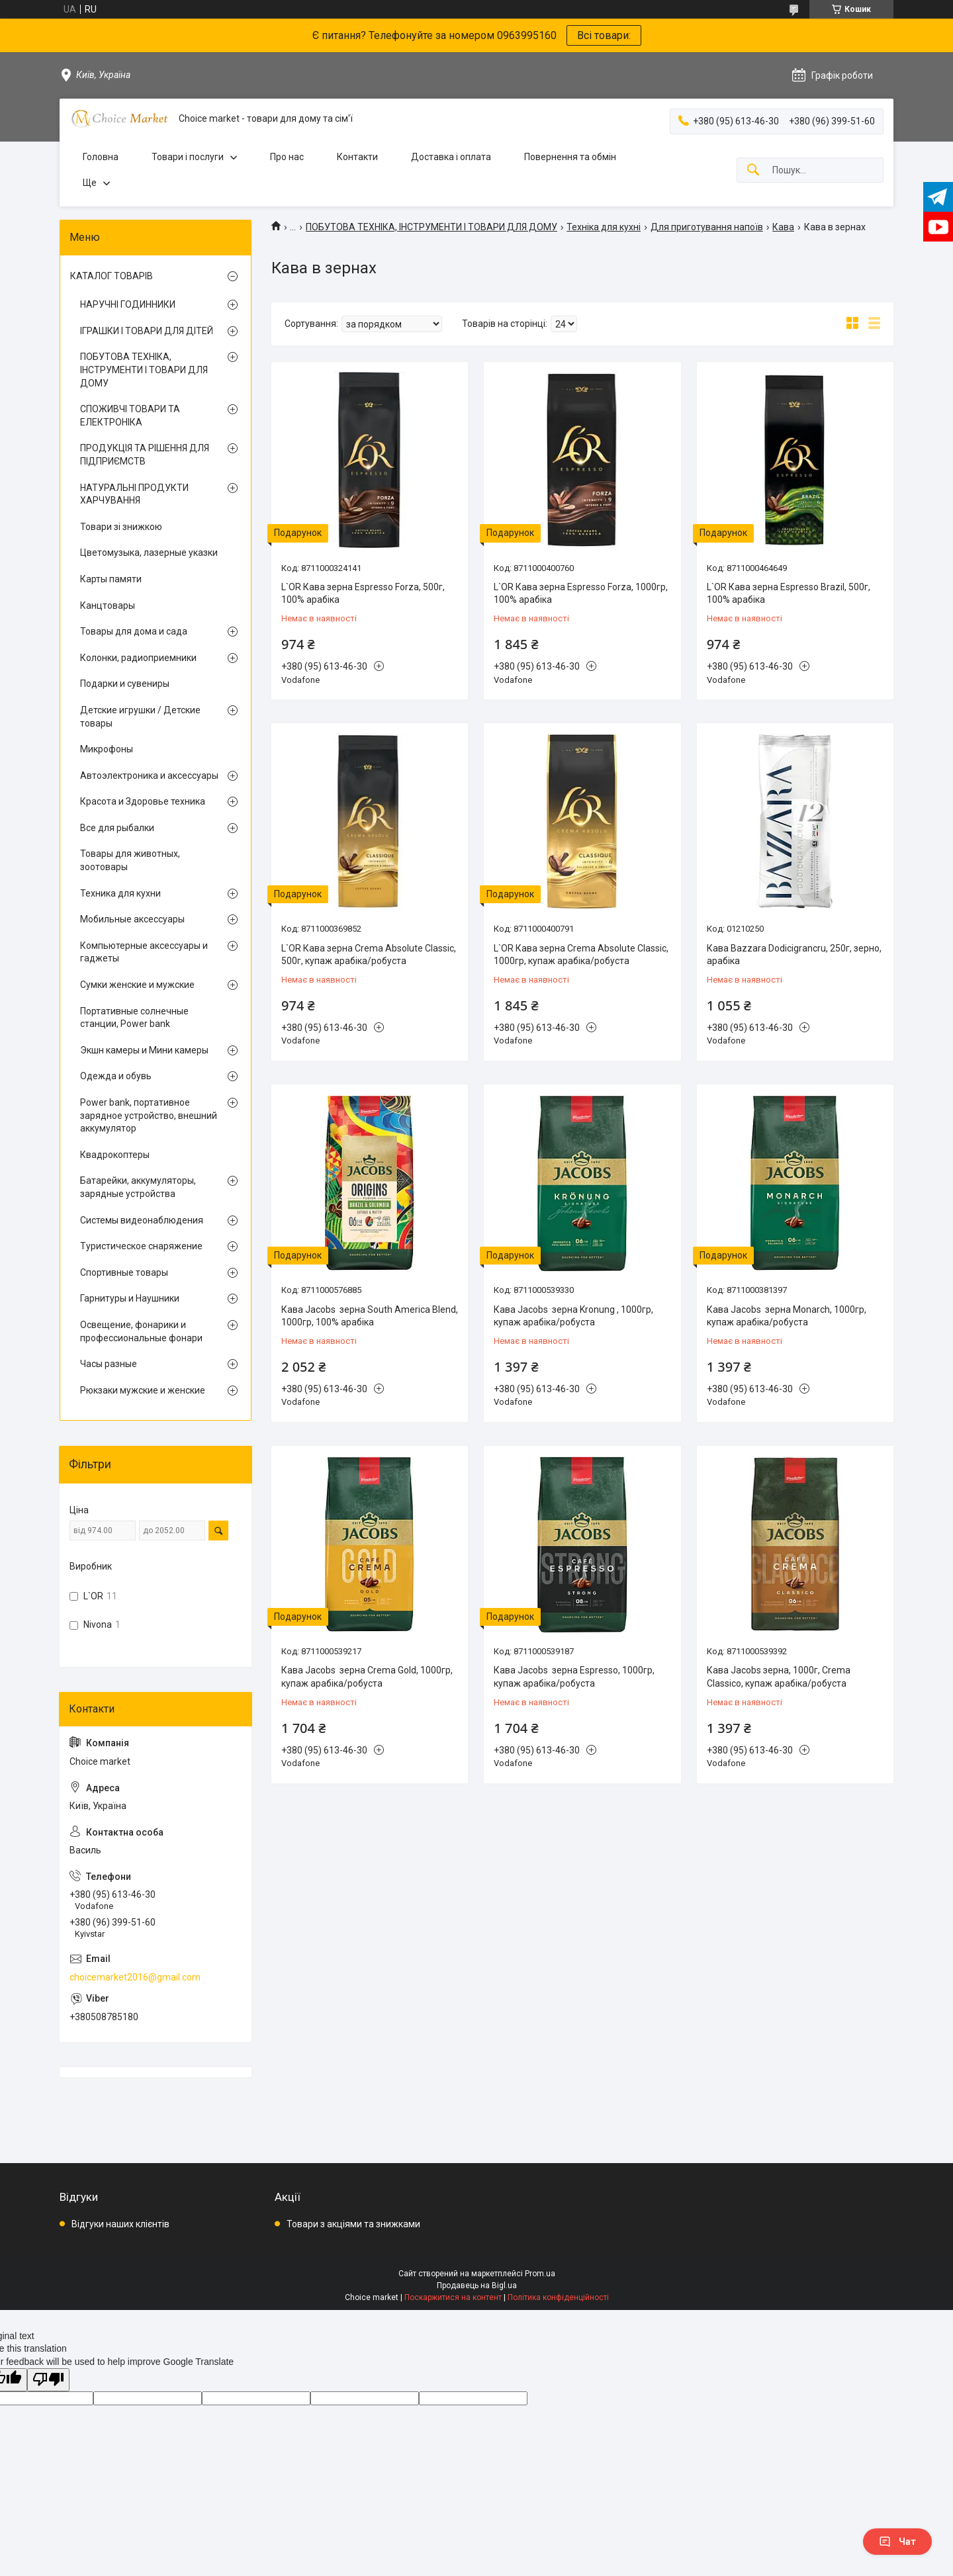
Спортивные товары (124, 1272)
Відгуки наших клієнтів (120, 2224)
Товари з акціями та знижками (353, 2224)
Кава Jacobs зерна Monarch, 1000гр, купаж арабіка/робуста (786, 1316)
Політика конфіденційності (558, 2297)
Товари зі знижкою (121, 526)
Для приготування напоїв (707, 227)
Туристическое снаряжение (141, 1246)
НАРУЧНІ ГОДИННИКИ (127, 304)
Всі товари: (604, 35)
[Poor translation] (48, 2379)
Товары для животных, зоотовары (130, 860)
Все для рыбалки (117, 827)
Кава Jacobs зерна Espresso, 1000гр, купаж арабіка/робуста (574, 1677)
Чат (897, 2542)
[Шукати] (753, 170)
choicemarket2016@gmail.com (135, 1977)
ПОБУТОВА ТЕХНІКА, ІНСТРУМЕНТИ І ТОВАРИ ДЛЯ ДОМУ (431, 227)
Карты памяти (111, 579)
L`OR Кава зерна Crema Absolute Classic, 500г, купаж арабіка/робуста (368, 955)
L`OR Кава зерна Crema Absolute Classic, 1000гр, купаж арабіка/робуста (581, 955)
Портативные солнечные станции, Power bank (134, 1018)
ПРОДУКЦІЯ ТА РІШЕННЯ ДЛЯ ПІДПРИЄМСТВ (144, 454)
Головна (100, 157)
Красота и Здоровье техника (142, 801)
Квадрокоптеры (115, 1154)
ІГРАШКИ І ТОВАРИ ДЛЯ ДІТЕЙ (146, 331)
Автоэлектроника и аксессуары (149, 775)
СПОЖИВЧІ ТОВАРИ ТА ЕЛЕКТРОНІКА (130, 415)
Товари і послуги (188, 157)
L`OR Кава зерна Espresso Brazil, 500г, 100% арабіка (788, 593)
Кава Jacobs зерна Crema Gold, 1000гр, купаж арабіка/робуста (367, 1677)
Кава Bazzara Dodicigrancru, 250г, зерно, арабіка (794, 955)
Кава (783, 227)
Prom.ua (540, 2273)
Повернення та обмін (570, 157)
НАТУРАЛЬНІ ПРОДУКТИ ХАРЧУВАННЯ (134, 494)
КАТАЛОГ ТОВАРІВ (111, 276)
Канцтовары (107, 605)
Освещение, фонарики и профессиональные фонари (141, 1331)
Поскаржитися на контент (453, 2297)
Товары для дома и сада (133, 631)
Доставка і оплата (451, 157)
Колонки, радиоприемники (138, 657)
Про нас (287, 157)
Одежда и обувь (116, 1076)
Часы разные (108, 1363)
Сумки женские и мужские (137, 984)
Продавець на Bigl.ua (477, 2285)
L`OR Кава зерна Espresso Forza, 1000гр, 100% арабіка (581, 593)
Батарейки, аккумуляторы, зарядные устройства (138, 1187)
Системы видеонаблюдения (141, 1220)
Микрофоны (106, 749)
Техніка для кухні (604, 227)
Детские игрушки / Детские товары (140, 717)
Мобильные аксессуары (132, 919)
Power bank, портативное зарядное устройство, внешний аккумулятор (148, 1115)
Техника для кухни (120, 893)
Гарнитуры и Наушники (129, 1298)
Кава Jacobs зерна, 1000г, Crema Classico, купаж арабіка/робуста (778, 1677)
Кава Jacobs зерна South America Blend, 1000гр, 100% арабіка (369, 1316)
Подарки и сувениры (124, 683)
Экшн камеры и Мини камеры (144, 1050)
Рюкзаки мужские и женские (142, 1390)
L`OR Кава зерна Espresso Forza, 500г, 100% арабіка (363, 593)
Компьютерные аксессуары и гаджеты (144, 952)
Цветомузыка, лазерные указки (149, 552)
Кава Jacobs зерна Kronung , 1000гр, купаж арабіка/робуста (573, 1316)
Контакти (357, 157)
